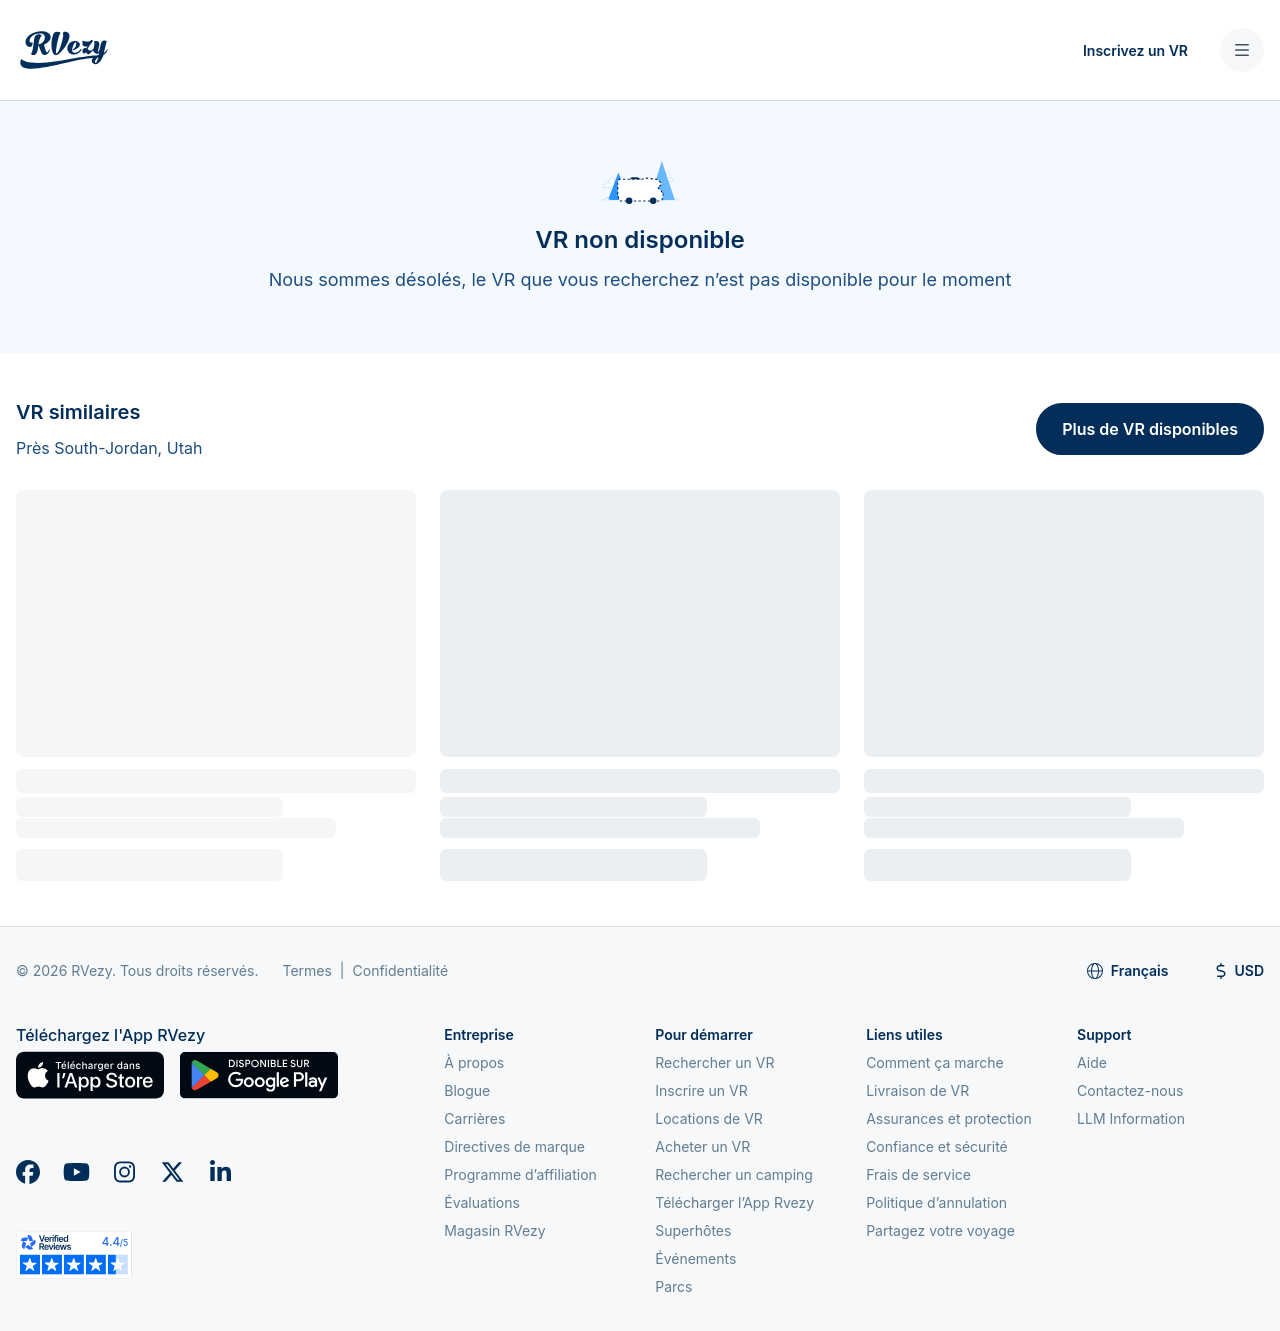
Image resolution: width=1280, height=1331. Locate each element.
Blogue (467, 1090)
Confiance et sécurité (937, 1146)
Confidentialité (401, 970)
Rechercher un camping (734, 1174)
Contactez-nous (1130, 1090)
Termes (306, 970)
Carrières (474, 1118)
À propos (474, 1062)
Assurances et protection (949, 1118)
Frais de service (918, 1174)
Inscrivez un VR (1135, 50)
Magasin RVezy (494, 1230)
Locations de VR (709, 1118)
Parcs (673, 1286)
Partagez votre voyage (940, 1230)
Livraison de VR (917, 1090)
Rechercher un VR (714, 1062)
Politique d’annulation (936, 1202)
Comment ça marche (935, 1062)
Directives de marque (514, 1146)
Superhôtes (693, 1230)
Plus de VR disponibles (1150, 429)
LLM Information (1131, 1118)
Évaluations (482, 1202)
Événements (695, 1258)
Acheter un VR (702, 1146)
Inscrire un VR (701, 1090)
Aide (1092, 1062)
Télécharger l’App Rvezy (734, 1202)
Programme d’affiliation (520, 1174)
